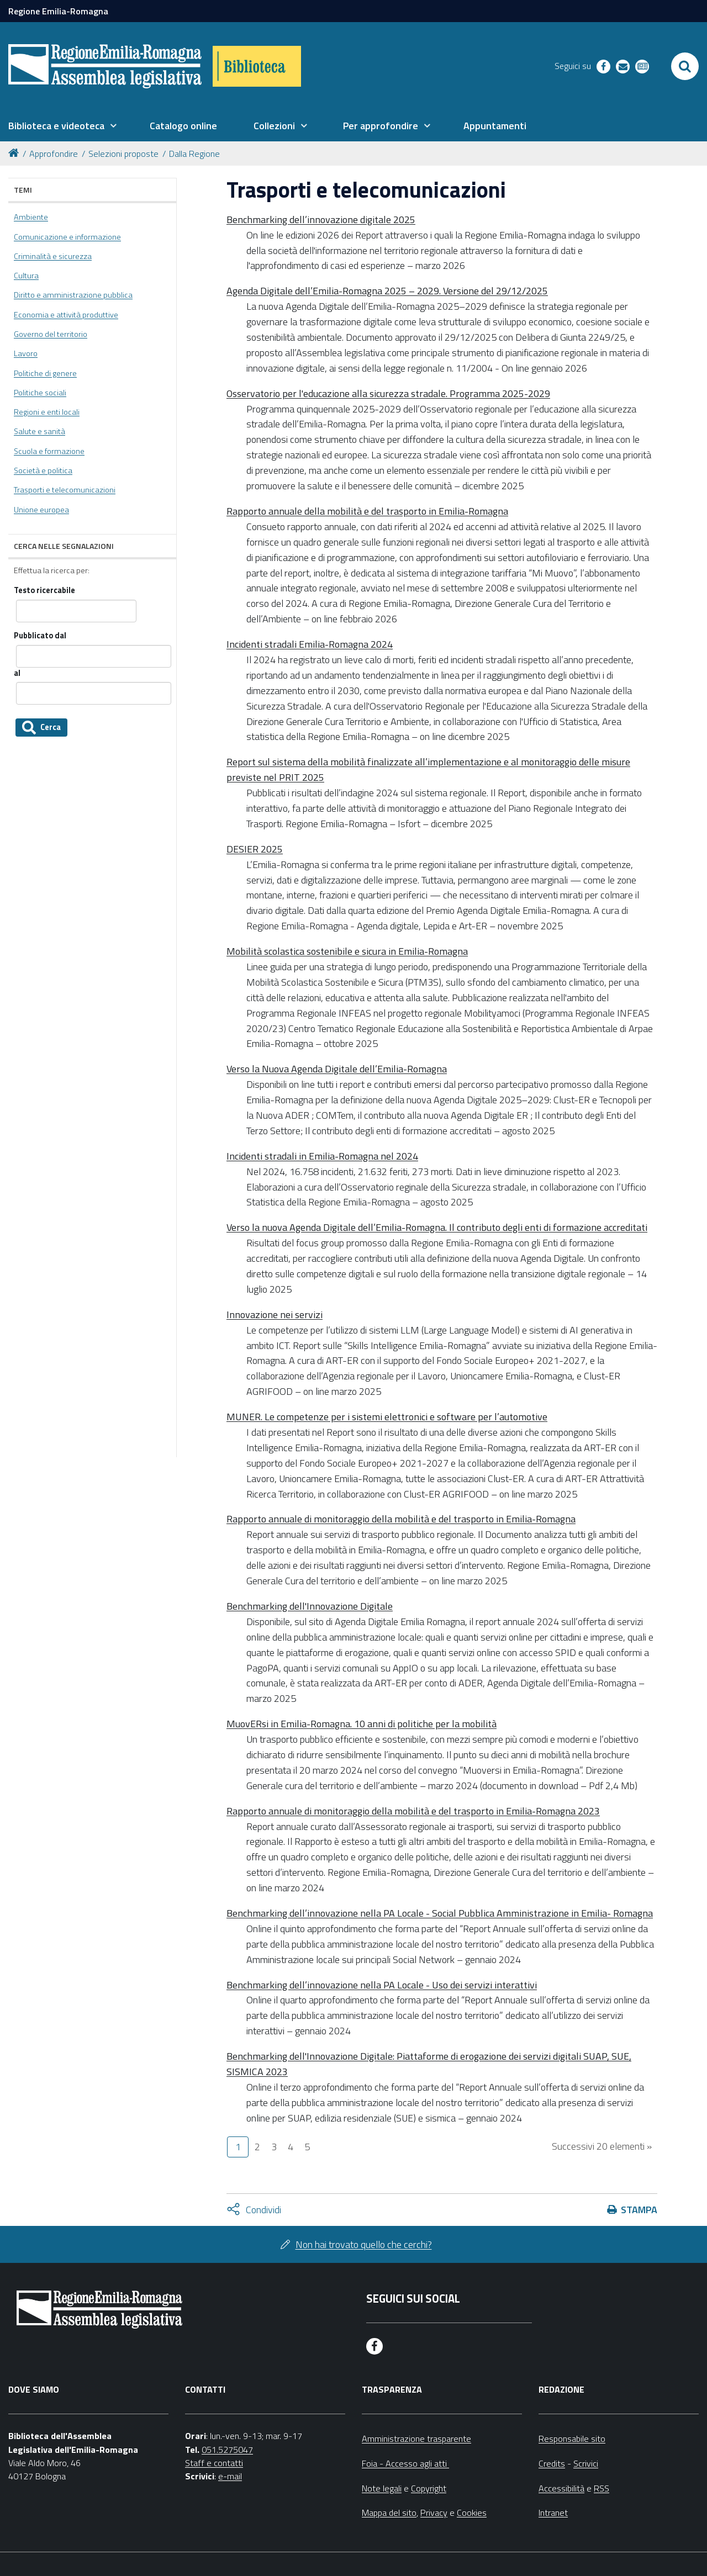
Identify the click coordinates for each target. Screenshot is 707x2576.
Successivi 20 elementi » (602, 2146)
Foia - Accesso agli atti (405, 2463)
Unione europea (41, 510)
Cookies (472, 2512)
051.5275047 (227, 2449)
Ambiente (31, 217)
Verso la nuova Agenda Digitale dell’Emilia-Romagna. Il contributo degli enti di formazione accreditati (436, 1227)
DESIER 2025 (254, 849)
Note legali (382, 2488)
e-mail (230, 2476)
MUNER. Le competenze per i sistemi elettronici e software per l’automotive (386, 1416)
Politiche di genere (45, 373)
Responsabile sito (572, 2438)
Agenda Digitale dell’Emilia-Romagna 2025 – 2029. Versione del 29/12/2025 (387, 290)
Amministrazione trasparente (416, 2438)
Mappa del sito (389, 2512)
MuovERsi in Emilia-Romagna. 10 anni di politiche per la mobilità (361, 1723)
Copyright (428, 2488)
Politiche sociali (40, 393)
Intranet (553, 2512)
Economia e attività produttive (66, 315)
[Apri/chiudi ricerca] (685, 66)
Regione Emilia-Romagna (58, 11)
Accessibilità (561, 2488)
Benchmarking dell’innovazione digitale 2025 (320, 219)
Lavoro (26, 353)
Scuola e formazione (49, 451)
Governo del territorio (50, 334)
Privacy (433, 2512)
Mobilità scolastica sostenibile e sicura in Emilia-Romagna (347, 951)
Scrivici (585, 2463)
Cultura (26, 275)
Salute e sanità (39, 431)
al (17, 673)
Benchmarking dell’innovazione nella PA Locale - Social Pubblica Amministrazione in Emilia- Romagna (439, 1913)
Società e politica (43, 470)
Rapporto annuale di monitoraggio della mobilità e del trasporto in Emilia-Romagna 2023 (413, 1810)
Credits (552, 2463)
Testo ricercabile (44, 590)
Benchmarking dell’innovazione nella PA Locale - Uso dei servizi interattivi (381, 1984)
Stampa (639, 2209)
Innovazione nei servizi (274, 1314)
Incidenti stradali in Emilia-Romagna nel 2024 (322, 1156)
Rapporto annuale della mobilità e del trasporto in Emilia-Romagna (367, 511)
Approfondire (53, 153)
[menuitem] (62, 126)
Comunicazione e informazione (67, 237)
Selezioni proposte (123, 153)
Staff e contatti (214, 2462)
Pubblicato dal (40, 636)
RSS (601, 2488)
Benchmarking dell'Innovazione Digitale (309, 1606)
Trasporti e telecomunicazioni (64, 490)
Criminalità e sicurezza (53, 256)
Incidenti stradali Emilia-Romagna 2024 (309, 644)
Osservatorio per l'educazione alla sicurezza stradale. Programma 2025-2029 (388, 393)
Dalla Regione (194, 153)
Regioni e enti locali (47, 412)
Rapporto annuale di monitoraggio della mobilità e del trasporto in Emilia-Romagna (401, 1518)
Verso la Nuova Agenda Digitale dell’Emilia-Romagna (336, 1068)
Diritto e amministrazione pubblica (73, 295)
